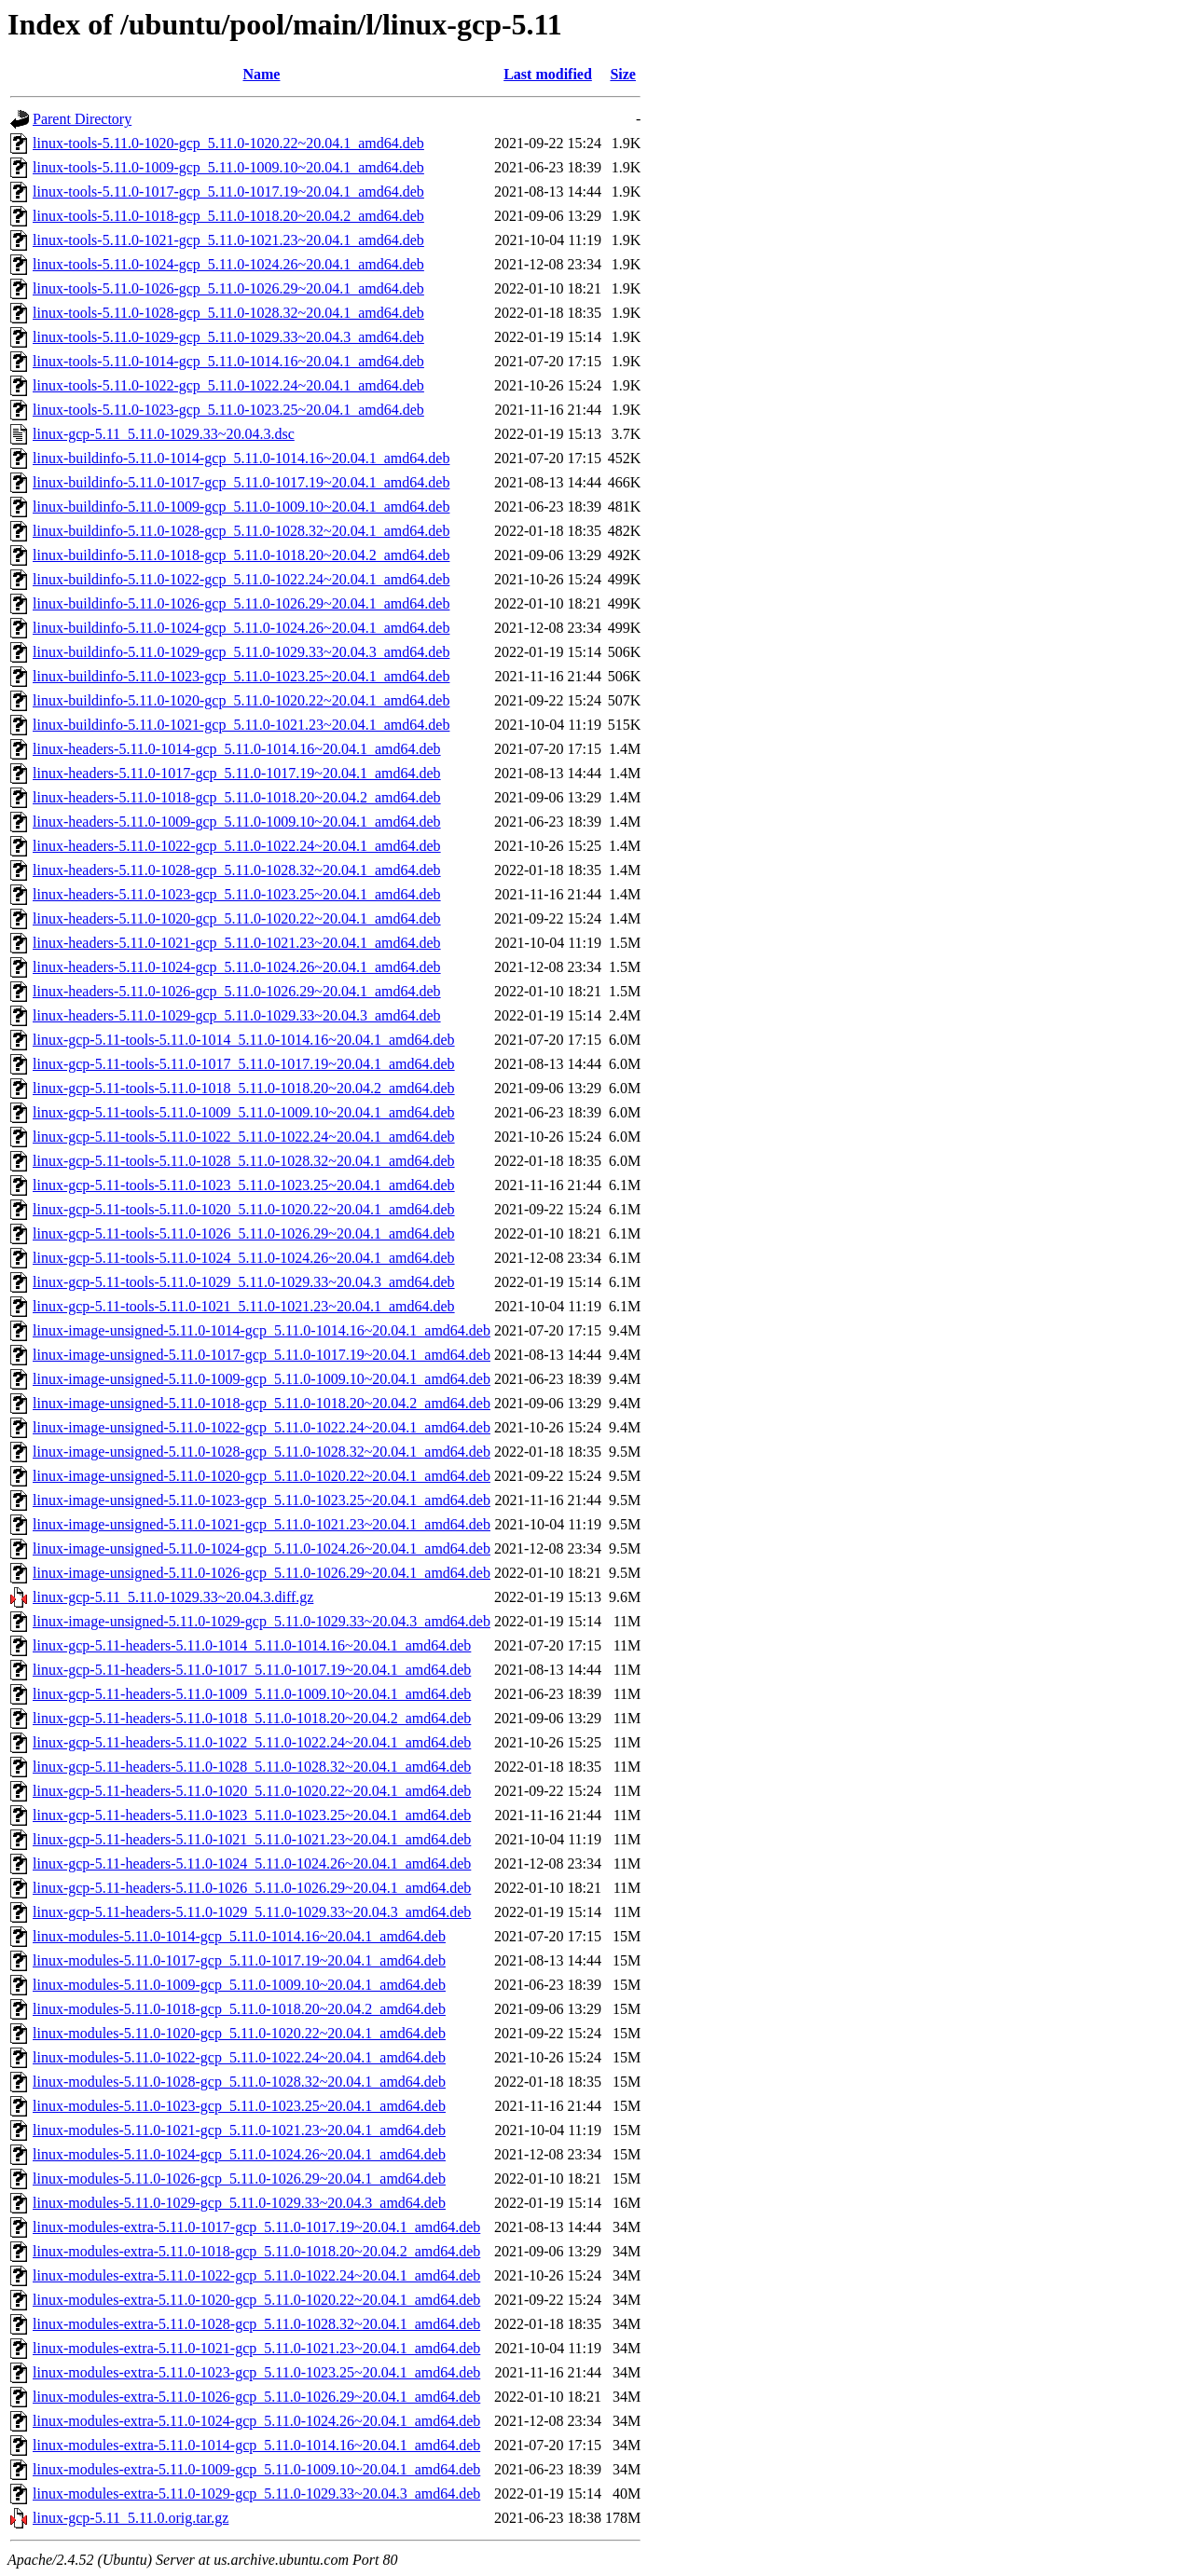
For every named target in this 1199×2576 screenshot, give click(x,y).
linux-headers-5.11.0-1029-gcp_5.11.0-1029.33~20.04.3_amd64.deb (237, 1015)
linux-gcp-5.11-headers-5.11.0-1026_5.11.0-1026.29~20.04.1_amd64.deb (252, 1888)
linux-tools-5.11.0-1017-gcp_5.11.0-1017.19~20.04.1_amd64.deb (228, 191)
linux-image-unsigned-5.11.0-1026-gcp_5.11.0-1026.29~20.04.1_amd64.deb (261, 1573)
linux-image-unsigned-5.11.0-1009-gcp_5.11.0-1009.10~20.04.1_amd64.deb (261, 1379)
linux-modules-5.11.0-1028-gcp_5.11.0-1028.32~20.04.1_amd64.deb (239, 2082)
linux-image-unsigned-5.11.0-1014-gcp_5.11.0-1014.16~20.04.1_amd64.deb (261, 1330)
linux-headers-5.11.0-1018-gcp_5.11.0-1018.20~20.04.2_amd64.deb (237, 797)
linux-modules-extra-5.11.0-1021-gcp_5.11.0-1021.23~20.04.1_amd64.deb (256, 2348)
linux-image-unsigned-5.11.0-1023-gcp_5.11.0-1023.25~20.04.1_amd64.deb (261, 1500)
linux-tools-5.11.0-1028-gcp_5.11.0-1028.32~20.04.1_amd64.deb (228, 313)
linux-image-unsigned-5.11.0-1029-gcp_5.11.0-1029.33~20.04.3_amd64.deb (261, 1621)
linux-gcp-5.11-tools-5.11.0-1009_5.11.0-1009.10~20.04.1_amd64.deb (244, 1112)
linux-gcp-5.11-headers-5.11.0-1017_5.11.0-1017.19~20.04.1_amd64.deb (252, 1670)
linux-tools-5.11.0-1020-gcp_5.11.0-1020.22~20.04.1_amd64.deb (228, 143)
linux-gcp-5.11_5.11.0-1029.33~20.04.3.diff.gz (173, 1597)
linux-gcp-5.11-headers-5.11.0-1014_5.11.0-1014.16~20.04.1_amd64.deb (252, 1645)
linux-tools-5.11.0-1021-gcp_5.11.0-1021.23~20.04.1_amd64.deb (228, 240)
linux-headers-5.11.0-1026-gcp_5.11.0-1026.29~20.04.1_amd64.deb (237, 991)
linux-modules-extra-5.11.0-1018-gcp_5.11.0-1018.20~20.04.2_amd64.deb (256, 2251)
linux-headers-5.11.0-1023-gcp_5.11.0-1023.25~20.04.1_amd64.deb (237, 894)
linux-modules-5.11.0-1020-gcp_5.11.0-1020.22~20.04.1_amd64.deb (239, 2033)
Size (623, 74)
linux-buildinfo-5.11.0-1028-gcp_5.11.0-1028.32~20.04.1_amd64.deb (241, 531)
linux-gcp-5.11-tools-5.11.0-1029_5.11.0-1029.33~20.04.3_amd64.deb (244, 1282)
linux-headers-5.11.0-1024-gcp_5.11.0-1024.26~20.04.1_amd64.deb (237, 967)
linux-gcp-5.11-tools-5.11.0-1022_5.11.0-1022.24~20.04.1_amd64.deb (244, 1136)
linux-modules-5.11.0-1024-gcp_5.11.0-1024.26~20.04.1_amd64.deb (239, 2154)
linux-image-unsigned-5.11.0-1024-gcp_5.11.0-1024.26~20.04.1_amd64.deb (261, 1548)
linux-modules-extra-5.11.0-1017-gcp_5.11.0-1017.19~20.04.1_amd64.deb (256, 2227)
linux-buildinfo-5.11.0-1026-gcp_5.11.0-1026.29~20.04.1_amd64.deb (241, 603)
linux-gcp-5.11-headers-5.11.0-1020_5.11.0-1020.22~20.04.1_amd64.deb (252, 1791)
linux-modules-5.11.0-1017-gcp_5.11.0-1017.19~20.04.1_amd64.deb (239, 1960)
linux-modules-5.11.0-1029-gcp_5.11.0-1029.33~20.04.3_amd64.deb (239, 2203)
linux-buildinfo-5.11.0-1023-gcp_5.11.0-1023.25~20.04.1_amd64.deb (241, 676)
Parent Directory (82, 119)
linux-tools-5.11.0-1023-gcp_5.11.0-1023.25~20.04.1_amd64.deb (228, 410)
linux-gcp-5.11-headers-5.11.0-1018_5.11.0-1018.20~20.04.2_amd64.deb (252, 1718)
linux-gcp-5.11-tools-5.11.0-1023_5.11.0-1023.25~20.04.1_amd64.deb (244, 1185)
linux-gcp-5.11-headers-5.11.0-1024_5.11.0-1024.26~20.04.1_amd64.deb (252, 1863)
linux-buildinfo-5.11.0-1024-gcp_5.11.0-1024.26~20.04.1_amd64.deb (241, 628)
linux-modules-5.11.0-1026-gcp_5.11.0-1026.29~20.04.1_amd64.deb (239, 2178)
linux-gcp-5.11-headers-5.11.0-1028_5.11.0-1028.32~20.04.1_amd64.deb (252, 1766)
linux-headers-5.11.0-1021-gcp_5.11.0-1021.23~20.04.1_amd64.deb (237, 943)
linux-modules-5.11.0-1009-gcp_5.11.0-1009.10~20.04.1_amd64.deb (239, 1985)
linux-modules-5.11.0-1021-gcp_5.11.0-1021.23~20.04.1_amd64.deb (239, 2130)
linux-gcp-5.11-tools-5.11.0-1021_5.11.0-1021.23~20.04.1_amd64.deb (244, 1306)
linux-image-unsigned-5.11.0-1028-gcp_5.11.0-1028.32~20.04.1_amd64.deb (261, 1451)
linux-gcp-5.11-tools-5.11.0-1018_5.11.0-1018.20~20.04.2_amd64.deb (244, 1088)
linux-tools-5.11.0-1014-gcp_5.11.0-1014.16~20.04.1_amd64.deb (228, 361)
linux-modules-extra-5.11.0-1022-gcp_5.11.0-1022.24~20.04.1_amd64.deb (256, 2275)
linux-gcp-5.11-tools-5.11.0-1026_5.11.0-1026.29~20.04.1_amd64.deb (244, 1233)
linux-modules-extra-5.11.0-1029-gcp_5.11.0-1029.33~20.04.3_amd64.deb (256, 2493)
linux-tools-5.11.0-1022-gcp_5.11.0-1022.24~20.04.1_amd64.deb (228, 385)
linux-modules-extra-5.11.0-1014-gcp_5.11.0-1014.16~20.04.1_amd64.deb (256, 2445)
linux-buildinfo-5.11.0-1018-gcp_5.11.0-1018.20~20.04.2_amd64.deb (241, 555)
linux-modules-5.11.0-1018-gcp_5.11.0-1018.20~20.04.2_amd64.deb (239, 2009)
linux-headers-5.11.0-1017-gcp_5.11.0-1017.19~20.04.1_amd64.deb (237, 773)
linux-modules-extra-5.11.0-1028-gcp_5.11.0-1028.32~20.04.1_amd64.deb (256, 2324)
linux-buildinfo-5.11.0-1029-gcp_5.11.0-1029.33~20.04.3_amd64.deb (241, 652)
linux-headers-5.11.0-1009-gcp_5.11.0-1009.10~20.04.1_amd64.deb (237, 821)
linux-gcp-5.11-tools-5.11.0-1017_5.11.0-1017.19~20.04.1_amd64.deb (244, 1064)
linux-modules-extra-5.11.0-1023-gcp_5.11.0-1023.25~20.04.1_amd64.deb (256, 2372)
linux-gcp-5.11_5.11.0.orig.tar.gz (130, 2518)
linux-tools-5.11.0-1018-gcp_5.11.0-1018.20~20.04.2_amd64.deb (228, 216)
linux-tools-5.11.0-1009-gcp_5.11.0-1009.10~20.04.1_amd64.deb (228, 167)
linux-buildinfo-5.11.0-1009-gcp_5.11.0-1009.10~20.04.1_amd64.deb (241, 506)
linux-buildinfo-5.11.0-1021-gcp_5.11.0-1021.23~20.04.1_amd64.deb (241, 725)
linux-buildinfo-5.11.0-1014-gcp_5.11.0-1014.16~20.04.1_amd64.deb (241, 458)
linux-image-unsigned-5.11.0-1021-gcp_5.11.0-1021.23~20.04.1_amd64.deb (261, 1524)
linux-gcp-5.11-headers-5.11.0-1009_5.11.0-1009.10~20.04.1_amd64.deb (252, 1694)
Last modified (547, 74)
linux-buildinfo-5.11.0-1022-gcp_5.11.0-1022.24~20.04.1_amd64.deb (241, 579)
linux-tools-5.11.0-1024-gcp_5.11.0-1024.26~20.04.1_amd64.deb (228, 264)
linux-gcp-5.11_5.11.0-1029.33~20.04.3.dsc (164, 434)
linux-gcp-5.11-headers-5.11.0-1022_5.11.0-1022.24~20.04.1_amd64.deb (252, 1742)
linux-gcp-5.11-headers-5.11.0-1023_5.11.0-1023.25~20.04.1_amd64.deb (252, 1815)
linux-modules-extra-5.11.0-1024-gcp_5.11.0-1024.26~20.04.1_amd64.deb (256, 2421)
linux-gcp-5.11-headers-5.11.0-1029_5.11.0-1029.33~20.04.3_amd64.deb (252, 1912)
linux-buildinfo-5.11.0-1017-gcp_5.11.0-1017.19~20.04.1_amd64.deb (241, 482)
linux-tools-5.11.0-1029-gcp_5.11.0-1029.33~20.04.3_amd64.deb (228, 337)
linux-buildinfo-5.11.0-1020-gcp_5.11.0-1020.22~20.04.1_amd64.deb (241, 700)
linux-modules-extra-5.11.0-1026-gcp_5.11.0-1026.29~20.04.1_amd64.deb (256, 2397)
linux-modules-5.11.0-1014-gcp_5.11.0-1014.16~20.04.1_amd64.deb (239, 1936)
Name (261, 74)
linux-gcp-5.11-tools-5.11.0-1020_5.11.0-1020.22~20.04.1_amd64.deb (244, 1209)
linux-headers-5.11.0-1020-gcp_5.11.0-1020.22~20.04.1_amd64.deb (237, 918)
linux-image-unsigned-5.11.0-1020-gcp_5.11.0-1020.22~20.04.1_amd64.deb (261, 1476)
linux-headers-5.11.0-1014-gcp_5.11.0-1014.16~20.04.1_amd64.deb (237, 749)
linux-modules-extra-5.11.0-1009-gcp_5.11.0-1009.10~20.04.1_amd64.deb (256, 2469)
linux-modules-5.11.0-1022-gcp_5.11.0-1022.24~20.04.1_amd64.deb (239, 2057)
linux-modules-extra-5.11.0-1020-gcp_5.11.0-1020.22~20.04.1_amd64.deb (256, 2300)
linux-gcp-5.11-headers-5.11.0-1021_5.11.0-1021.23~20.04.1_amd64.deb (252, 1839)
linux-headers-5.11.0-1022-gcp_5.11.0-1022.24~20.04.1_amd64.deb (237, 846)
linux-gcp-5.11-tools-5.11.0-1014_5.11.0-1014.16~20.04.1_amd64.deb (244, 1040)
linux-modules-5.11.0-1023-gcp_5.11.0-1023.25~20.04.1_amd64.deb (239, 2106)
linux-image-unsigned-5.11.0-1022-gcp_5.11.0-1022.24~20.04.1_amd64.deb (261, 1427)
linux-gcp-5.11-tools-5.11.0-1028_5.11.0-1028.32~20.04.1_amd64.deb (244, 1161)
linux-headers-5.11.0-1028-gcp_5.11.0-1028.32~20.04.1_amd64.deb (237, 870)
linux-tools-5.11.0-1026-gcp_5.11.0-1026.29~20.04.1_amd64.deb (228, 288)
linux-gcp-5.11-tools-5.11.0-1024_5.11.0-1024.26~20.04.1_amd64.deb (244, 1258)
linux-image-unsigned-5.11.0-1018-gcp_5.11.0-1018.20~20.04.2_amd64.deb (261, 1403)
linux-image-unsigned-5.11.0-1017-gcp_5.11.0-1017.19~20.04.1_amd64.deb (261, 1355)
